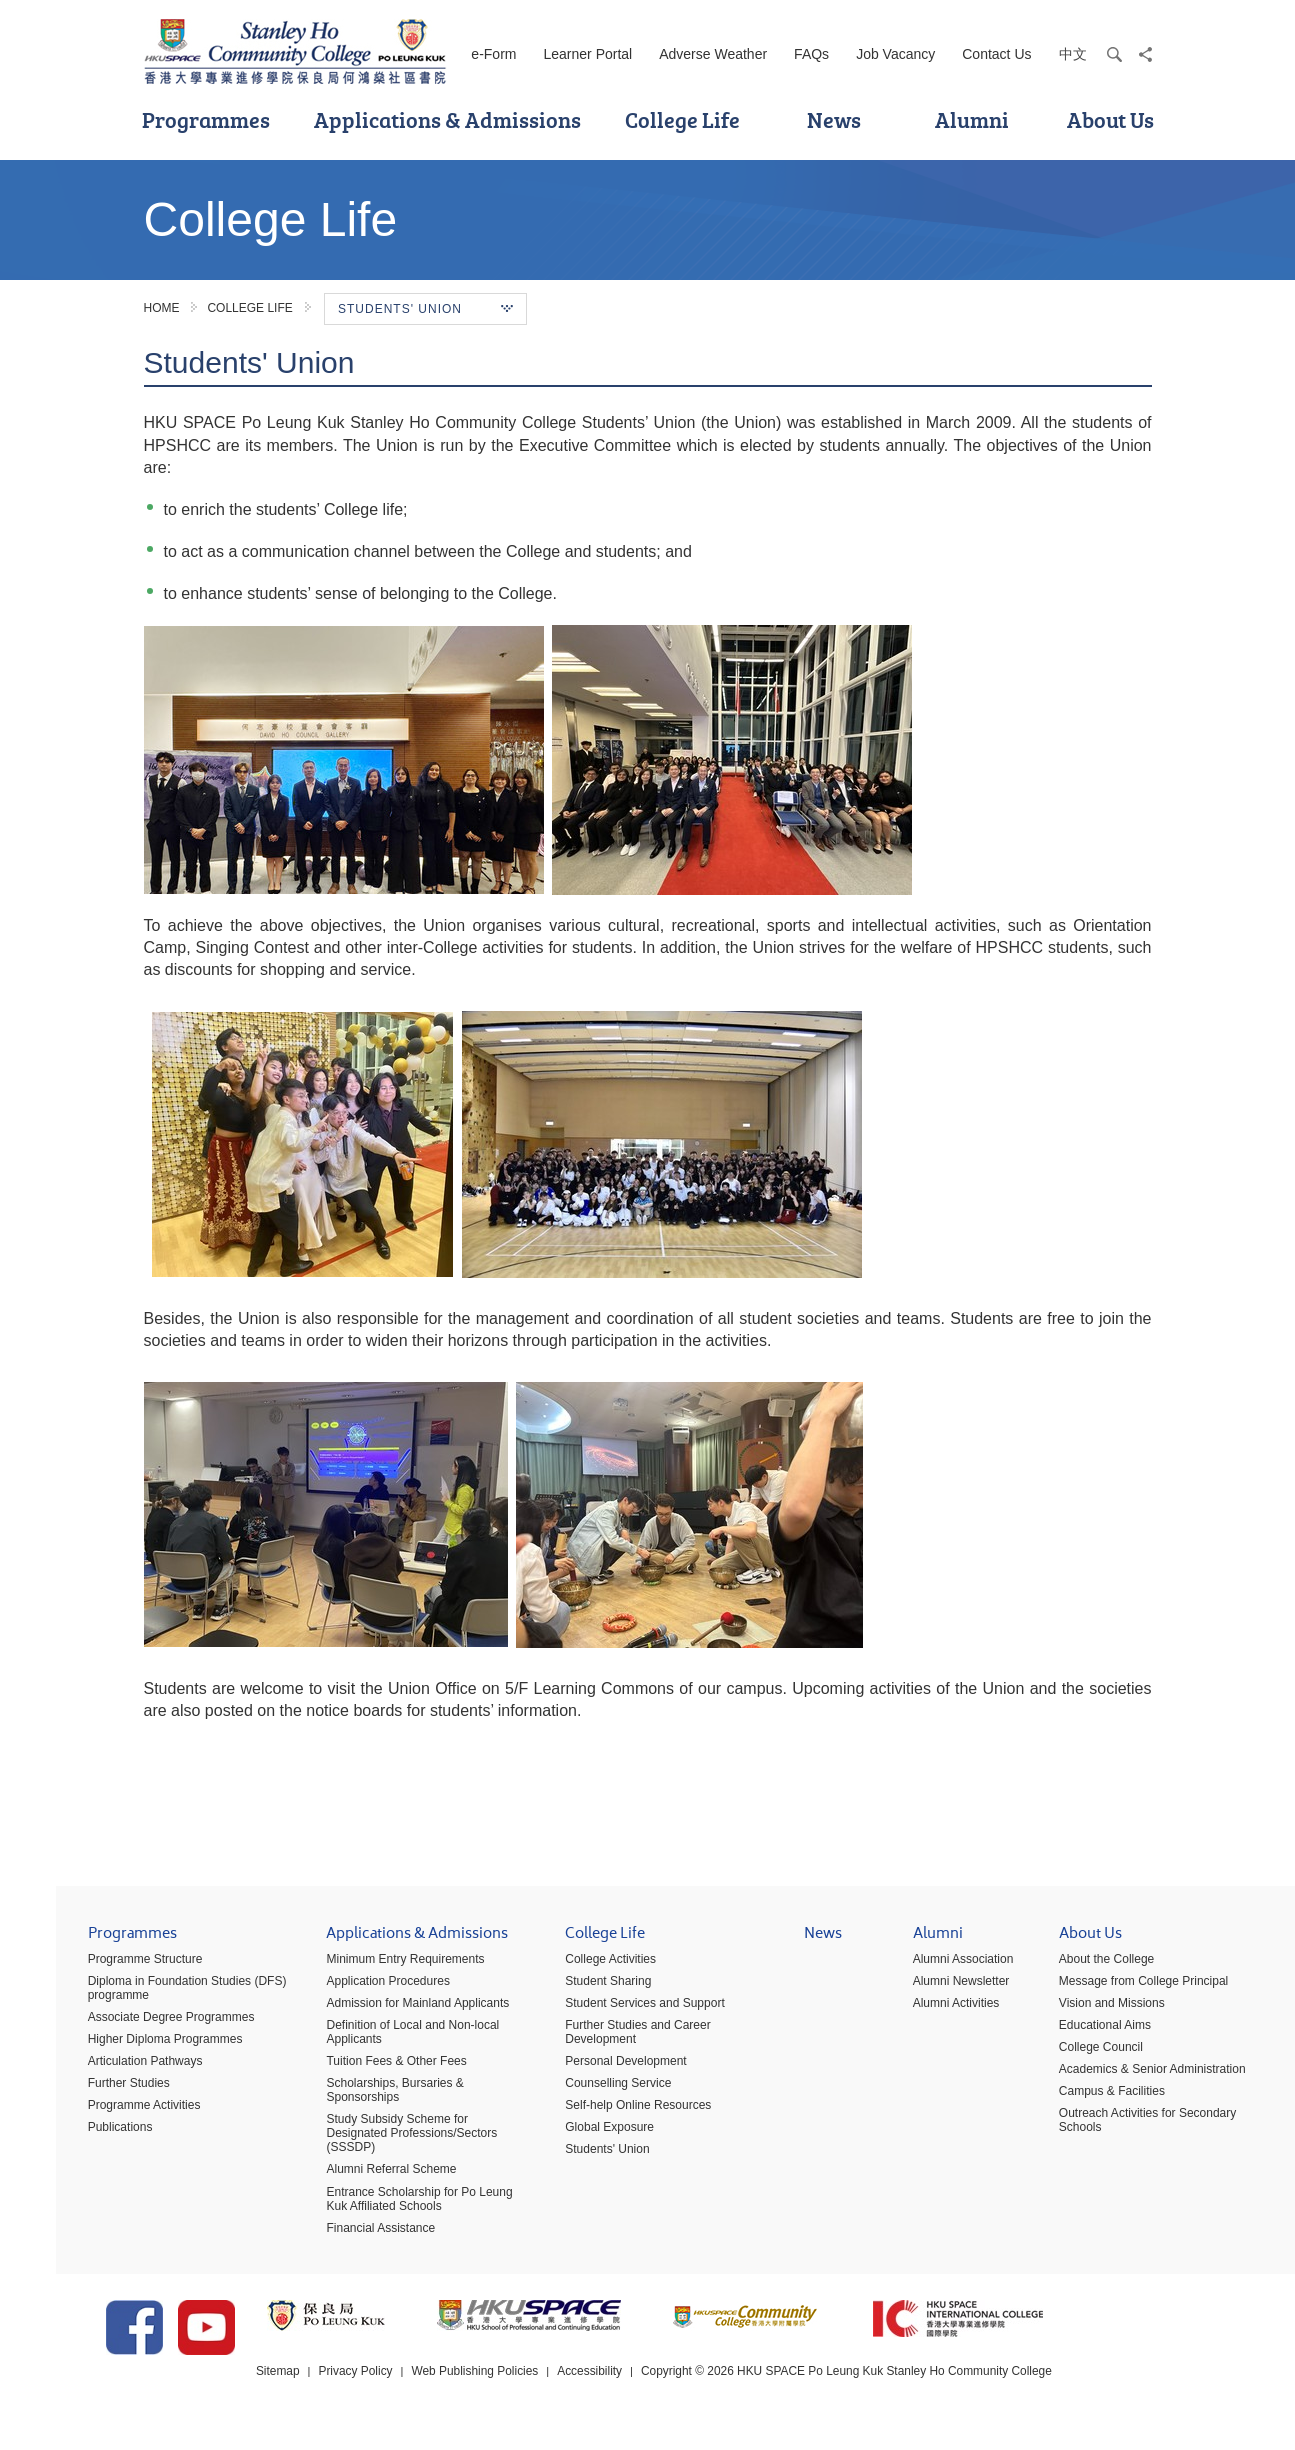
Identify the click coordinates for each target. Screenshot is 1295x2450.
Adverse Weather (713, 54)
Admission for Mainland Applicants (389, 2010)
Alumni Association (934, 1966)
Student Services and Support (616, 2010)
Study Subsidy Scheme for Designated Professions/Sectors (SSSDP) (383, 2140)
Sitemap (334, 2389)
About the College (1078, 1966)
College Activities (582, 1966)
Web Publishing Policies (532, 2389)
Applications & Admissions (447, 119)
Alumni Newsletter (932, 1988)
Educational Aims (1077, 2032)
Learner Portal (587, 54)
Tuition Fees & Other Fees (368, 2068)
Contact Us (996, 54)
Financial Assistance (352, 2234)
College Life (682, 119)
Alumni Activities (927, 2010)
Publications (92, 2134)
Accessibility (647, 2389)
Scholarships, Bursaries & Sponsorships (366, 2097)
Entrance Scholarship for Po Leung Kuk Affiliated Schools (391, 2205)
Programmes (206, 119)
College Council (1073, 2054)
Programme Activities (116, 2112)
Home (162, 308)
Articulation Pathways (117, 2068)
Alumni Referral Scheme (363, 2176)
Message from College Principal (1115, 1988)
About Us (1110, 119)
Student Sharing (580, 1988)
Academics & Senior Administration (1124, 2076)
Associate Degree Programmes (143, 2024)
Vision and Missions (1084, 2010)
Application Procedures (359, 1988)
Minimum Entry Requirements (377, 1966)
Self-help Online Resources (610, 2112)
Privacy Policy (412, 2389)
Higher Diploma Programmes (137, 2046)
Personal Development (597, 2068)
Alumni (972, 119)
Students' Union (579, 2156)
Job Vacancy (895, 54)
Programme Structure (117, 1966)
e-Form (493, 54)
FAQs (811, 54)
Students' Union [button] (425, 309)
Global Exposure (581, 2134)
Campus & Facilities (1084, 2098)
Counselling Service (590, 2090)
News (834, 119)
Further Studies (101, 2090)
